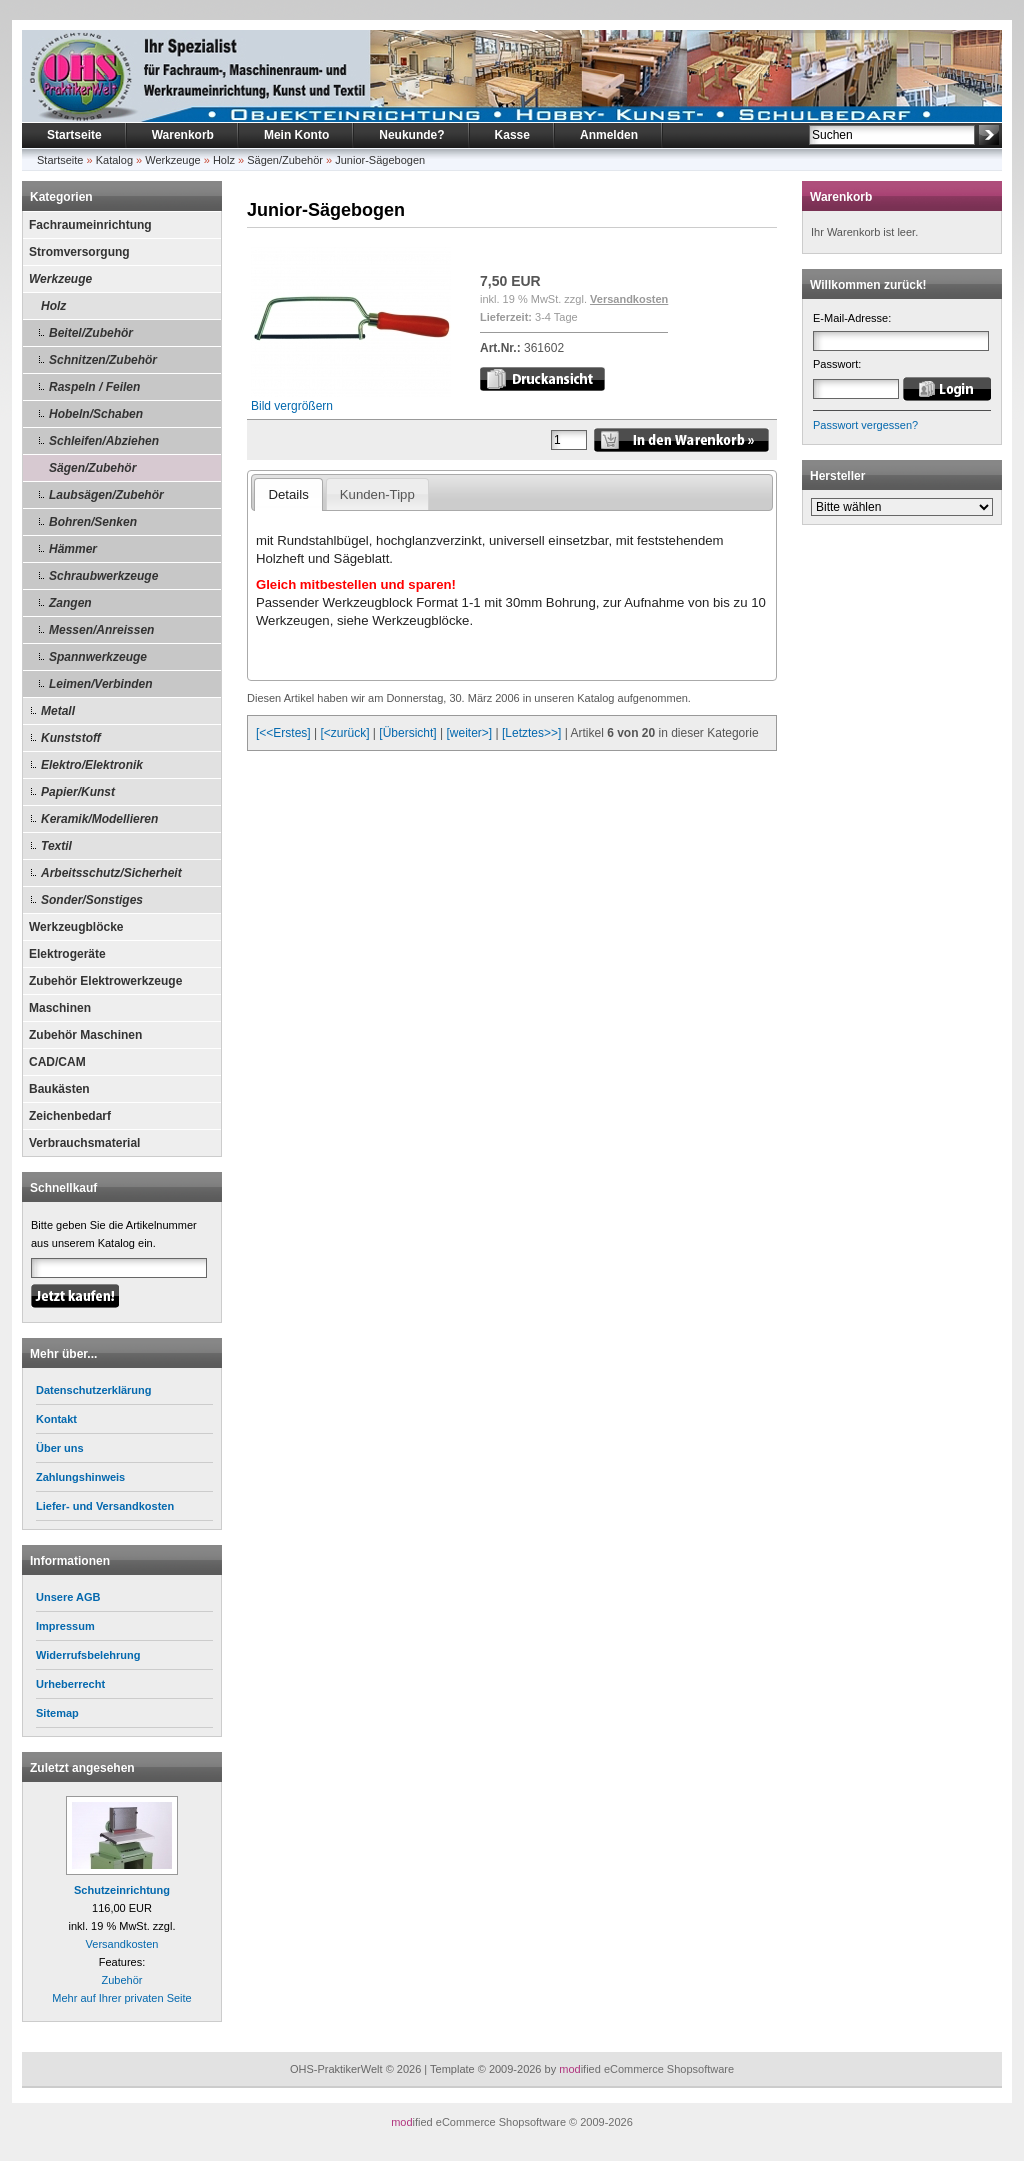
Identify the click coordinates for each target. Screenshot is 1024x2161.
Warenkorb (183, 135)
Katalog (114, 160)
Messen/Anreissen (101, 630)
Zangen (70, 603)
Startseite (74, 135)
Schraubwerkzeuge (103, 576)
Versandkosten (122, 1944)
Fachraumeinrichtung (90, 225)
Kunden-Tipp (377, 494)
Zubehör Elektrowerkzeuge (105, 981)
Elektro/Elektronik (92, 765)
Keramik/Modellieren (99, 819)
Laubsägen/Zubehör (106, 495)
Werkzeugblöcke (76, 927)
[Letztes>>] (531, 733)
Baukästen (59, 1089)
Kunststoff (71, 738)
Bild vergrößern (351, 399)
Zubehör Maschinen (85, 1035)
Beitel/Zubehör (91, 333)
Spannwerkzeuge (98, 657)
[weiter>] (469, 733)
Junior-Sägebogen (380, 160)
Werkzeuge (172, 160)
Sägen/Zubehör (285, 160)
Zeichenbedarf (70, 1116)
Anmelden (609, 135)
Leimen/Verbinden (101, 684)
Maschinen (60, 1008)
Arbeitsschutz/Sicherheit (111, 873)
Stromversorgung (79, 252)
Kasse (512, 135)
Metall (58, 711)
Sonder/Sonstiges (92, 900)
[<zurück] (345, 733)
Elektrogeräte (67, 954)
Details (288, 494)
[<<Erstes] (283, 733)
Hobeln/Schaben (96, 414)
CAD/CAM (57, 1062)
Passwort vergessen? (865, 425)
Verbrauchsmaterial (84, 1143)
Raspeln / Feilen (94, 387)
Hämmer (73, 549)
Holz (224, 160)
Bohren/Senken (93, 522)
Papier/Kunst (78, 792)
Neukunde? (411, 135)
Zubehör (122, 1980)
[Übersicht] (407, 733)
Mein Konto (296, 135)
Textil (56, 846)
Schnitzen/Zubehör (103, 360)
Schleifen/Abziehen (104, 441)
